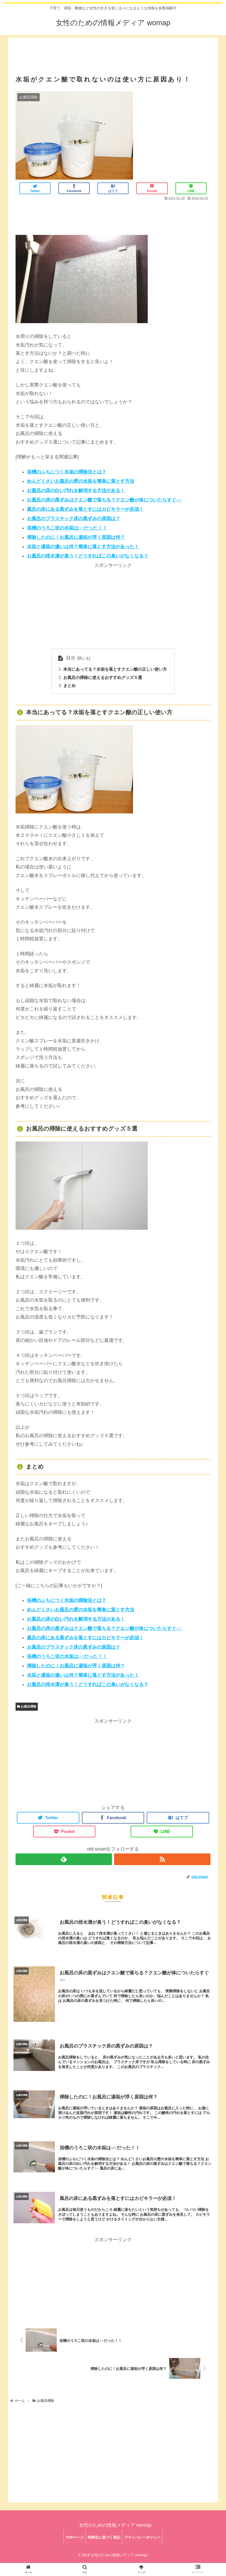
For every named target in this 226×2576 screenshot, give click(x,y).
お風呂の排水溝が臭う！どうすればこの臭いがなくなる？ (87, 556)
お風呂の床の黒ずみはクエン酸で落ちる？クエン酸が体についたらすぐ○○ (104, 499)
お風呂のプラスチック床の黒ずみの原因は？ (73, 518)
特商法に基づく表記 (104, 2542)
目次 (70, 658)
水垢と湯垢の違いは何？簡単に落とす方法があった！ (83, 546)
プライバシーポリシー (144, 2542)
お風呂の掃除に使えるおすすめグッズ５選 (102, 678)
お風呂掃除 (26, 1707)
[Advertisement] (113, 49)
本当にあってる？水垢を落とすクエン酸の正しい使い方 (115, 669)
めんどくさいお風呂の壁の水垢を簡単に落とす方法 (80, 481)
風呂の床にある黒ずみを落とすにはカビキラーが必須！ (85, 509)
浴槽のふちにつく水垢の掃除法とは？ (66, 471)
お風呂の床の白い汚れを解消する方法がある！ (76, 490)
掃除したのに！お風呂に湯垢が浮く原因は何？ (76, 537)
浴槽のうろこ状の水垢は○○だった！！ (67, 528)
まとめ (69, 686)
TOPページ (73, 2542)
